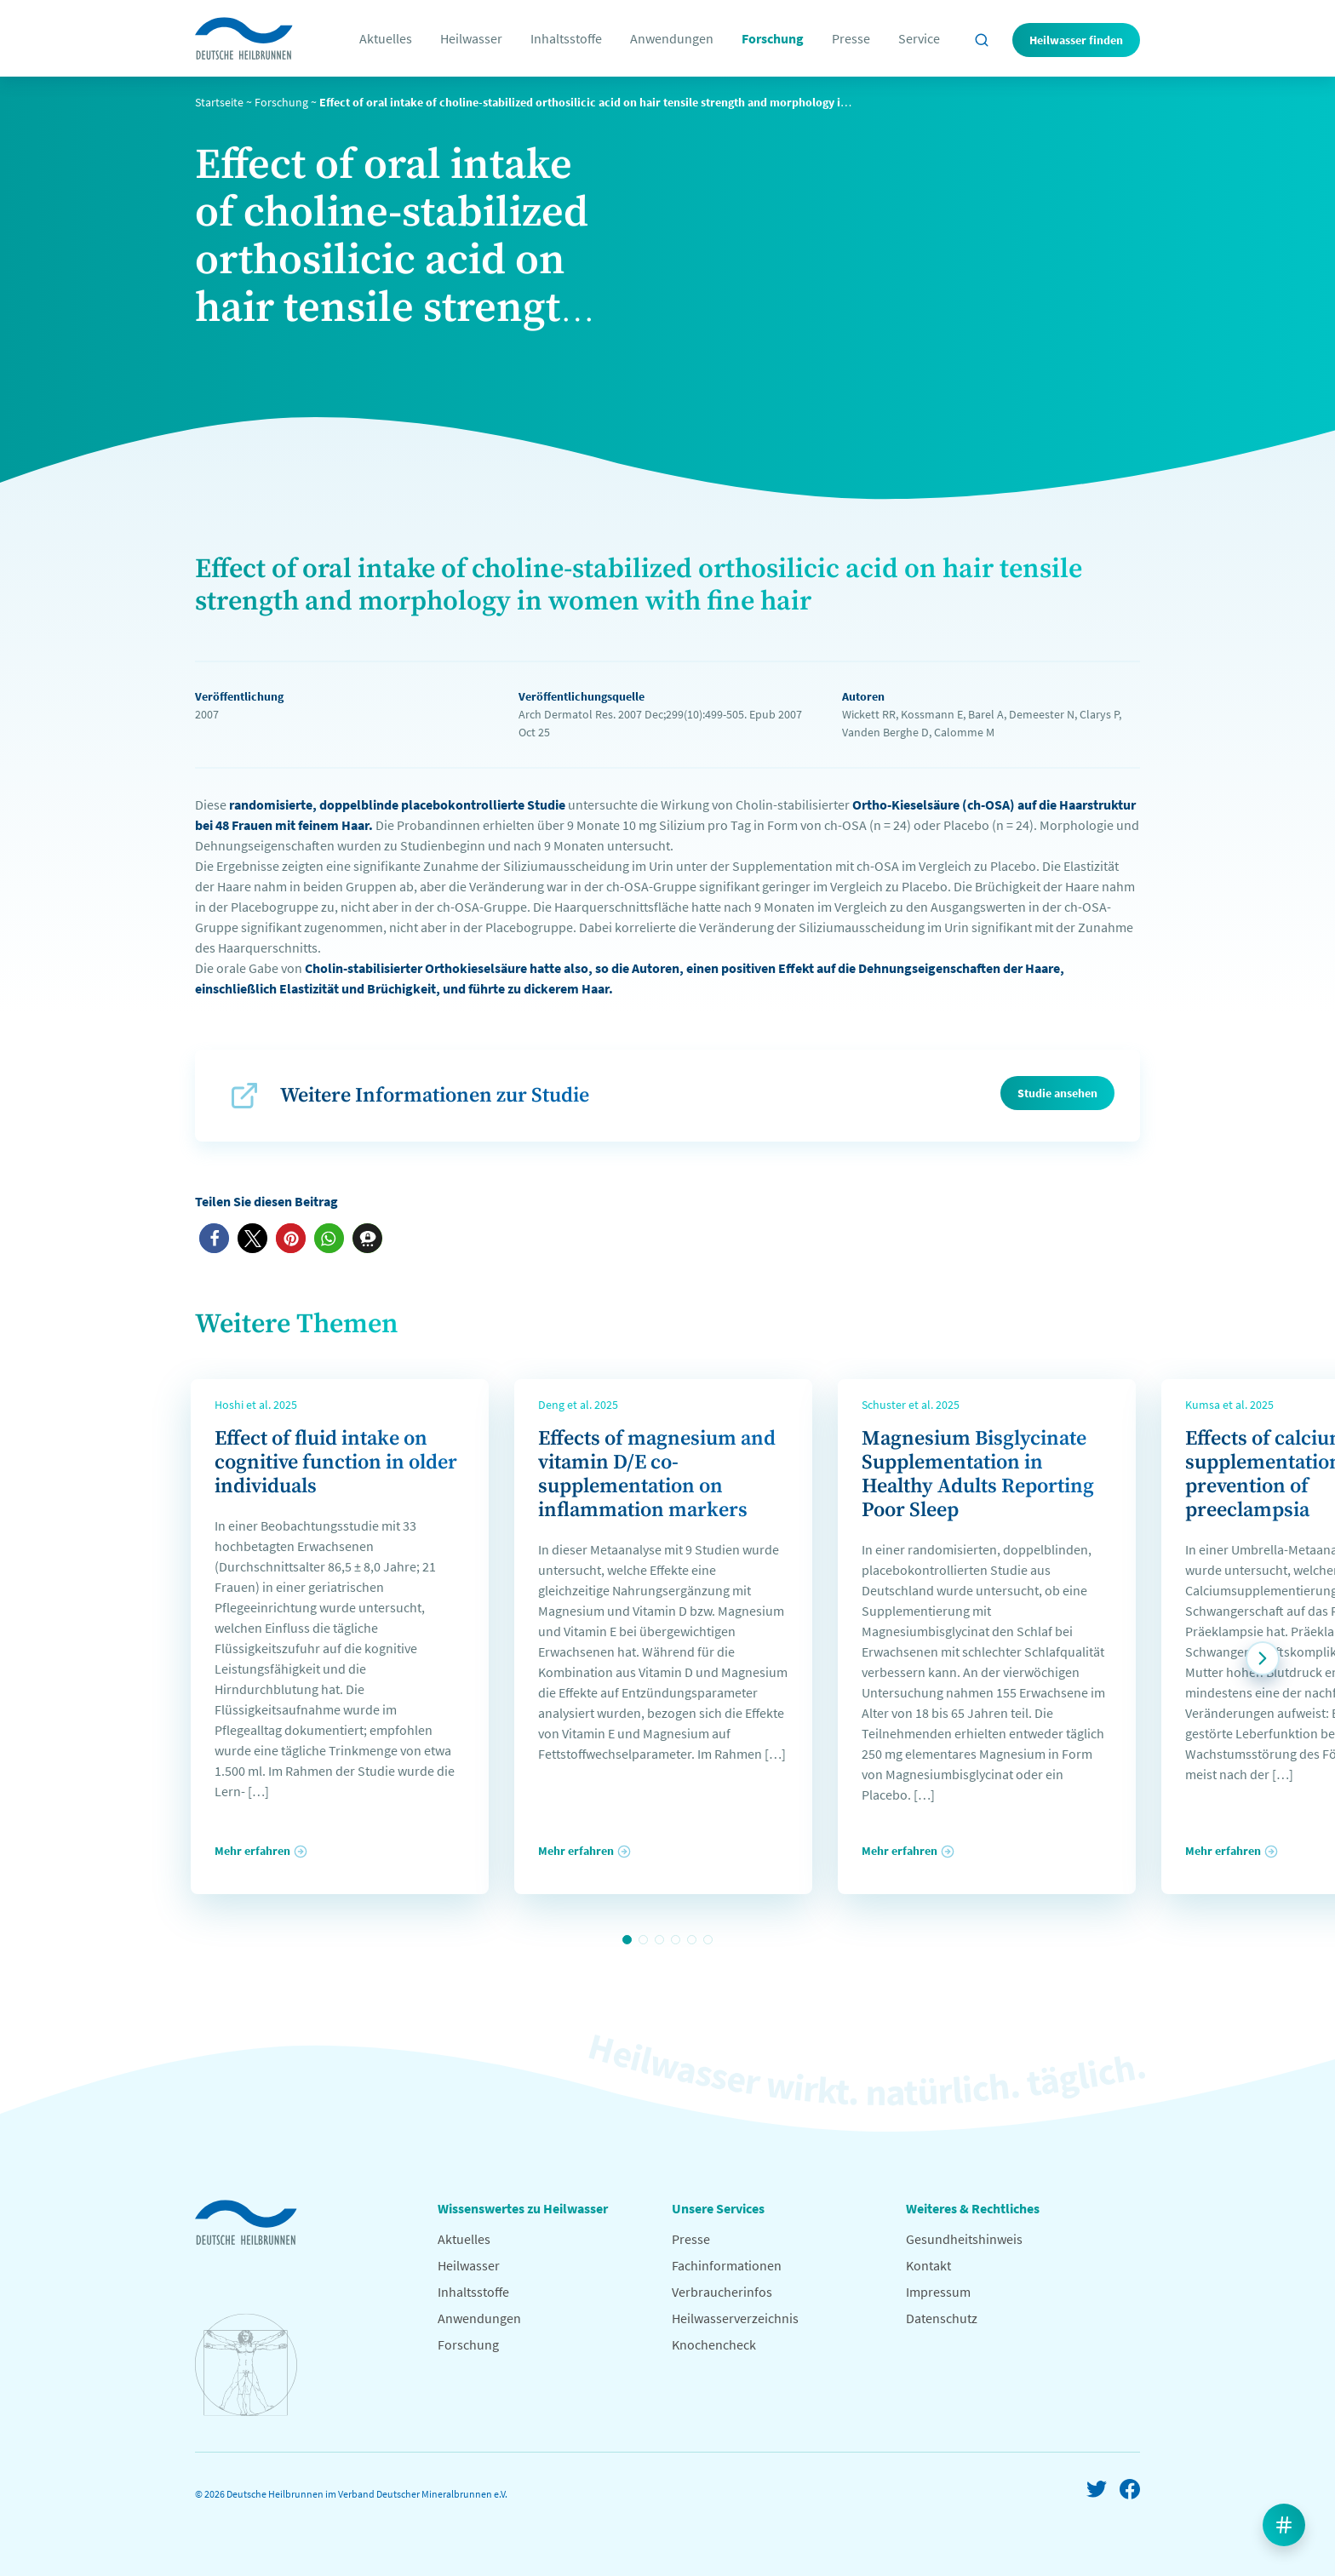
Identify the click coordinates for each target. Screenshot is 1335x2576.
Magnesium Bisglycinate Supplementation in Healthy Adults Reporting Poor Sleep (978, 1474)
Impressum (938, 2291)
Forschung (773, 38)
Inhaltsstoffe (566, 38)
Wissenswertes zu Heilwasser (523, 2208)
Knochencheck (714, 2344)
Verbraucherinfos (722, 2291)
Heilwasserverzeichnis (735, 2318)
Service (919, 38)
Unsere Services (718, 2208)
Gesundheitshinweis (964, 2238)
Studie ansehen (1057, 1093)
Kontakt (928, 2265)
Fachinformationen (727, 2265)
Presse (851, 38)
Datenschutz (941, 2318)
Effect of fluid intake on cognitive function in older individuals (336, 1462)
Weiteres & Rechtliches (973, 2208)
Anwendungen (671, 38)
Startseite (219, 102)
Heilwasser (471, 38)
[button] (214, 1238)
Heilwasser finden (1076, 40)
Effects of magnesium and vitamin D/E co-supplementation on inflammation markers (657, 1474)
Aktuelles (385, 38)
